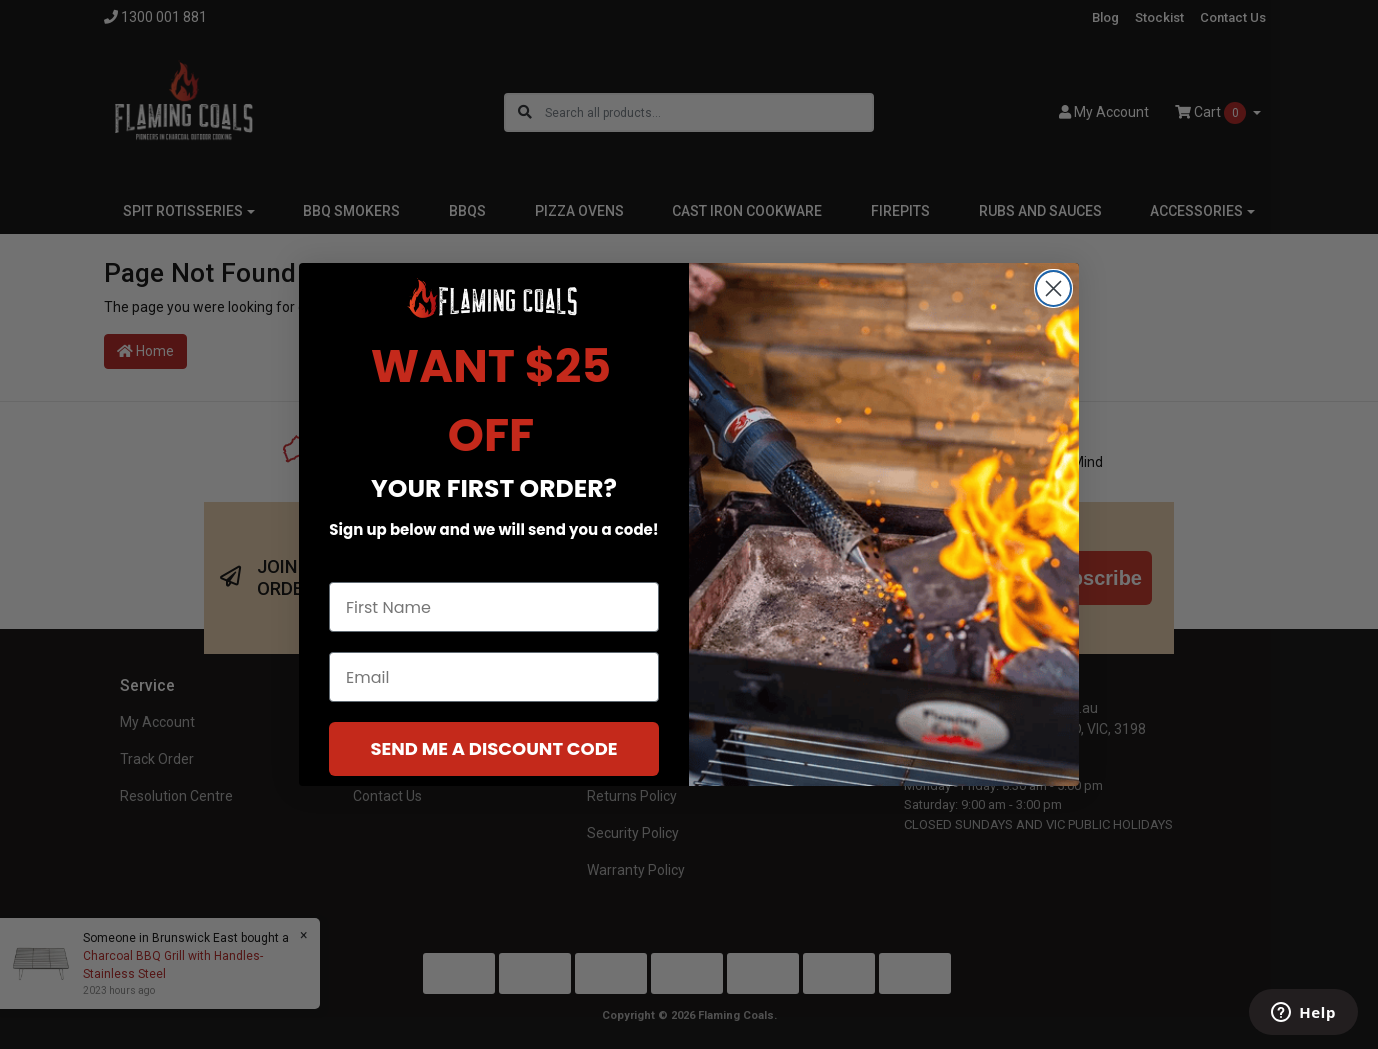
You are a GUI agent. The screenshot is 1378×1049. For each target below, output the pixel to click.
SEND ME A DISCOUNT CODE (493, 758)
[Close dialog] (1053, 297)
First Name (373, 573)
